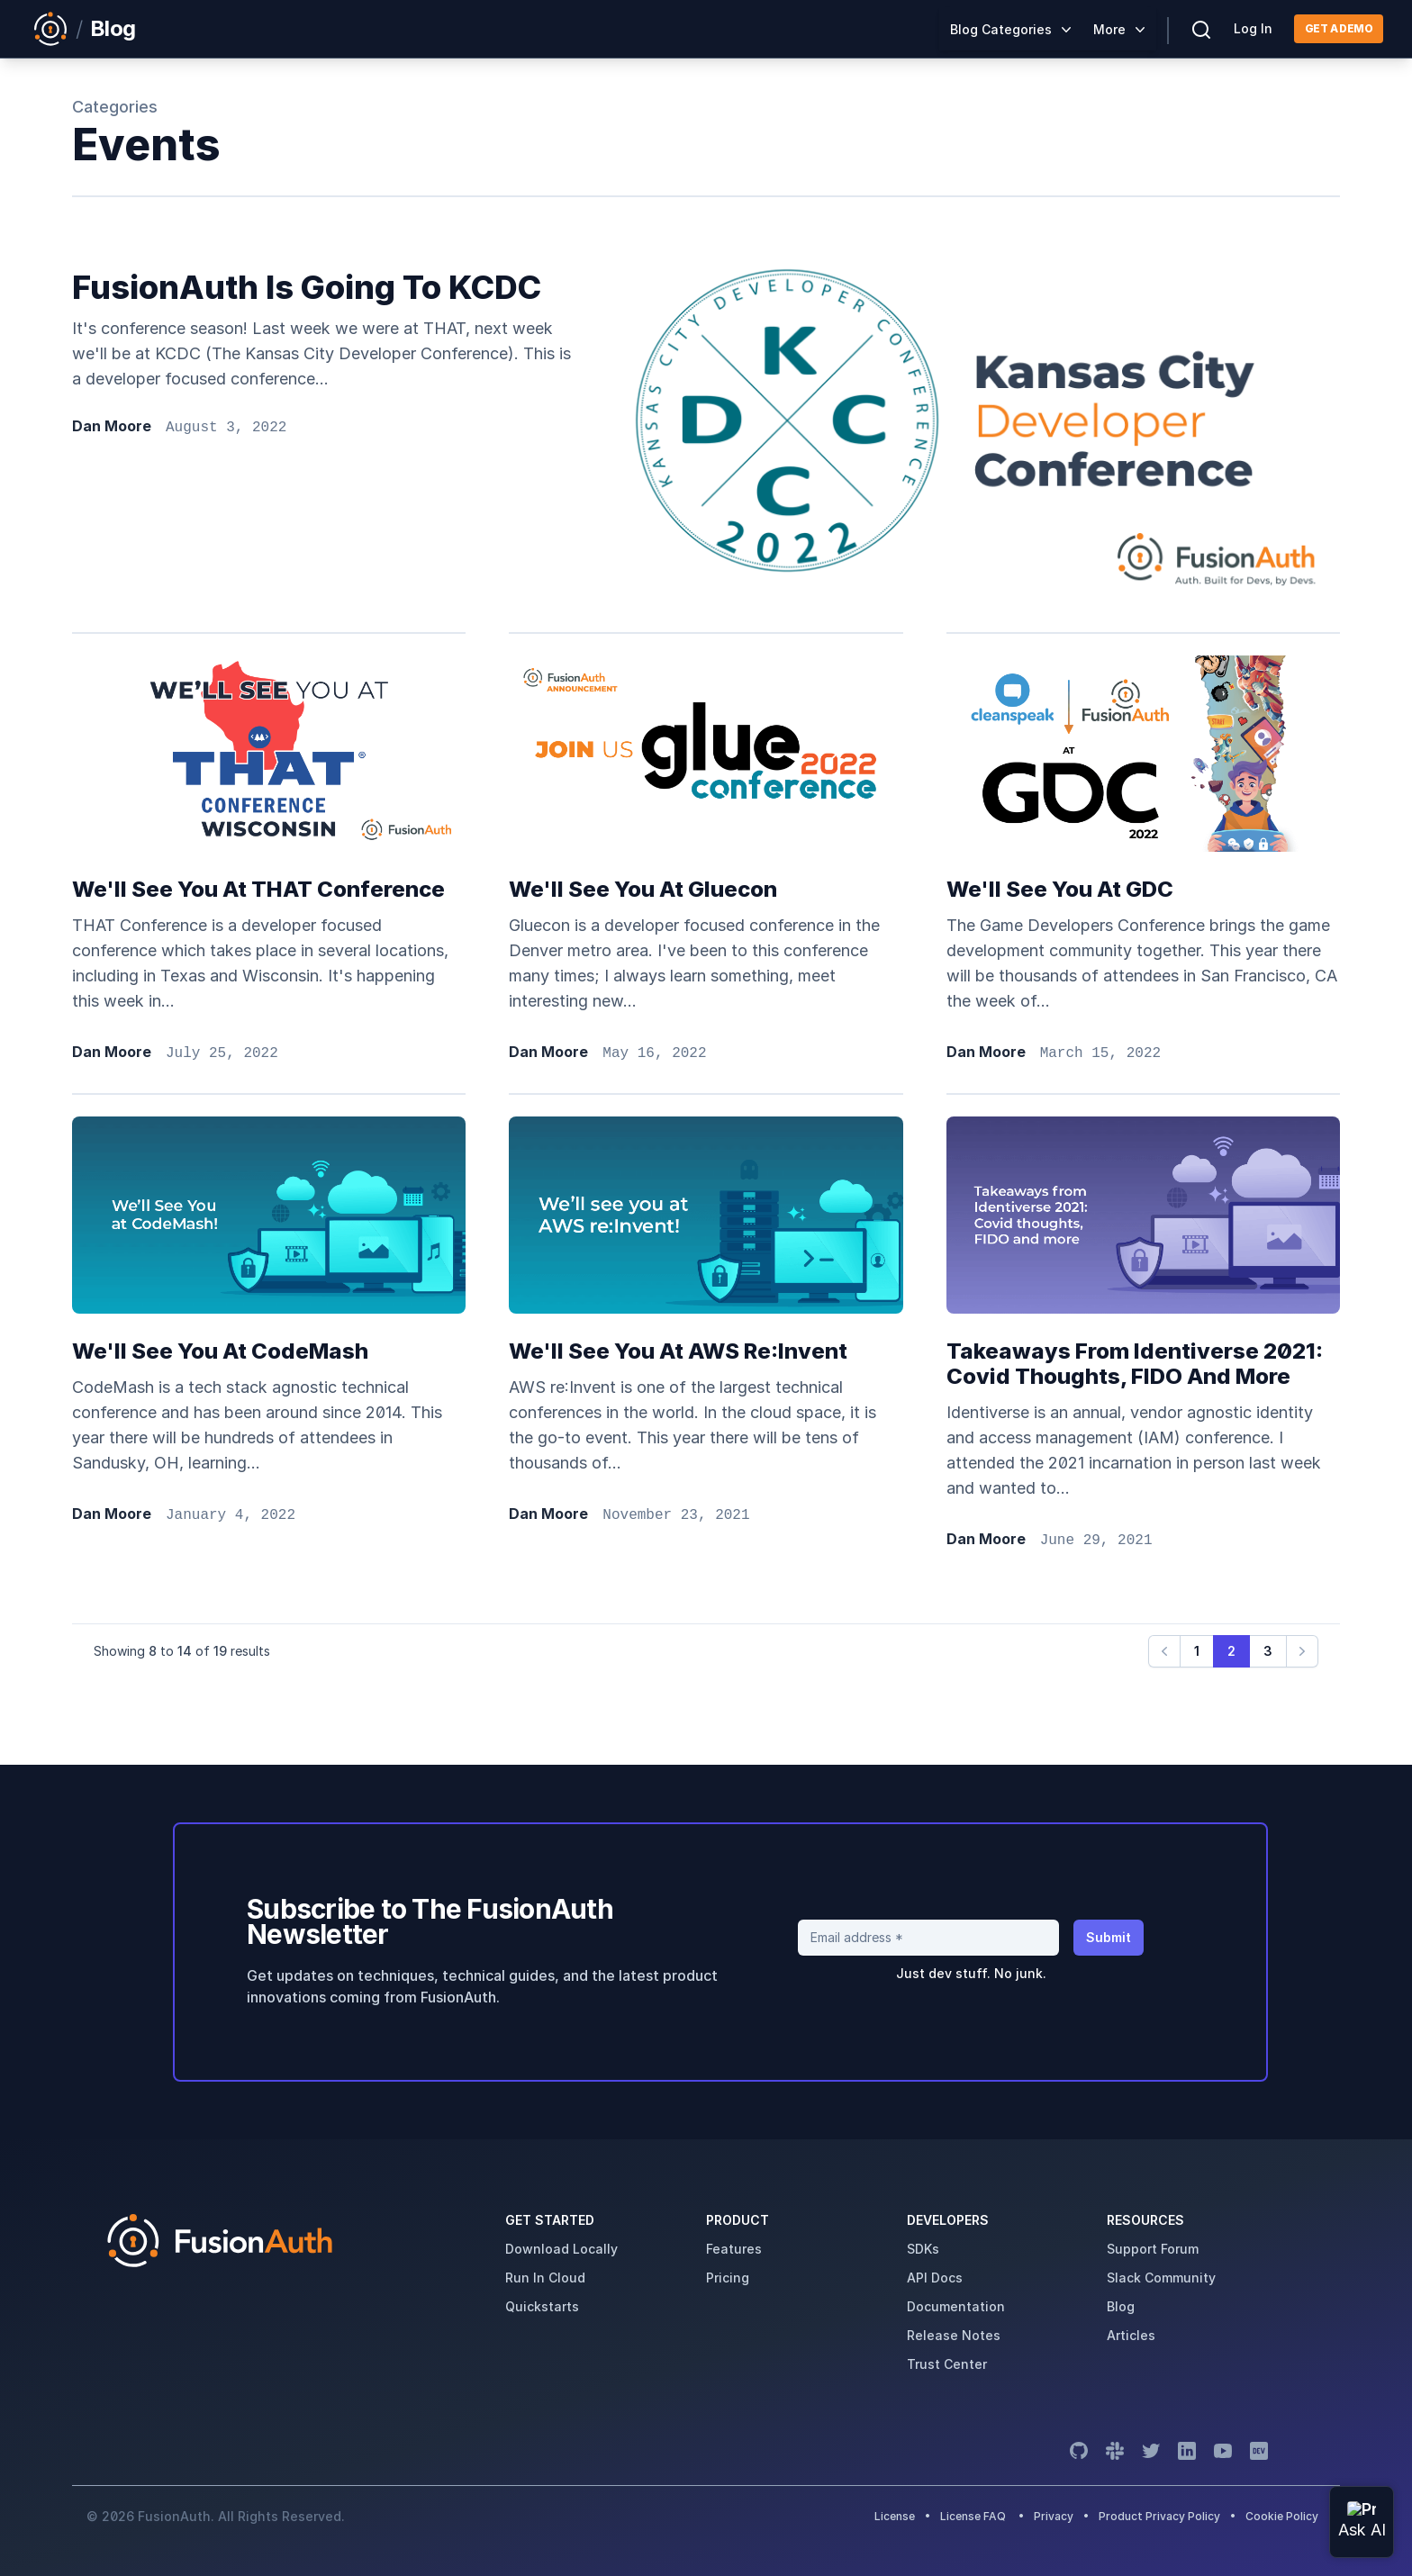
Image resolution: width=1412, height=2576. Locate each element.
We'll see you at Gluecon (643, 889)
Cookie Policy (1281, 2516)
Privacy (1053, 2516)
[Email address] (928, 1938)
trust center (947, 2364)
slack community (1161, 2277)
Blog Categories (1001, 29)
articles (1131, 2335)
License (896, 2516)
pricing (727, 2277)
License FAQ (973, 2516)
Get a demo (1338, 28)
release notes (953, 2335)
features (734, 2248)
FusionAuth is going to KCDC (306, 287)
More (1109, 29)
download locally (561, 2248)
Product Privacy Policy (1159, 2516)
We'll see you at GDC (1059, 889)
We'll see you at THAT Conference (258, 889)
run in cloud (545, 2277)
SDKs (923, 2248)
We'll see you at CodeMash (220, 1351)
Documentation (956, 2306)
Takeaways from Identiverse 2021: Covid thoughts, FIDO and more (1134, 1363)
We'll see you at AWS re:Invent (678, 1351)
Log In (1253, 28)
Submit (1108, 1937)
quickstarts (542, 2306)
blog (1121, 2306)
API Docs (935, 2277)
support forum (1153, 2248)
